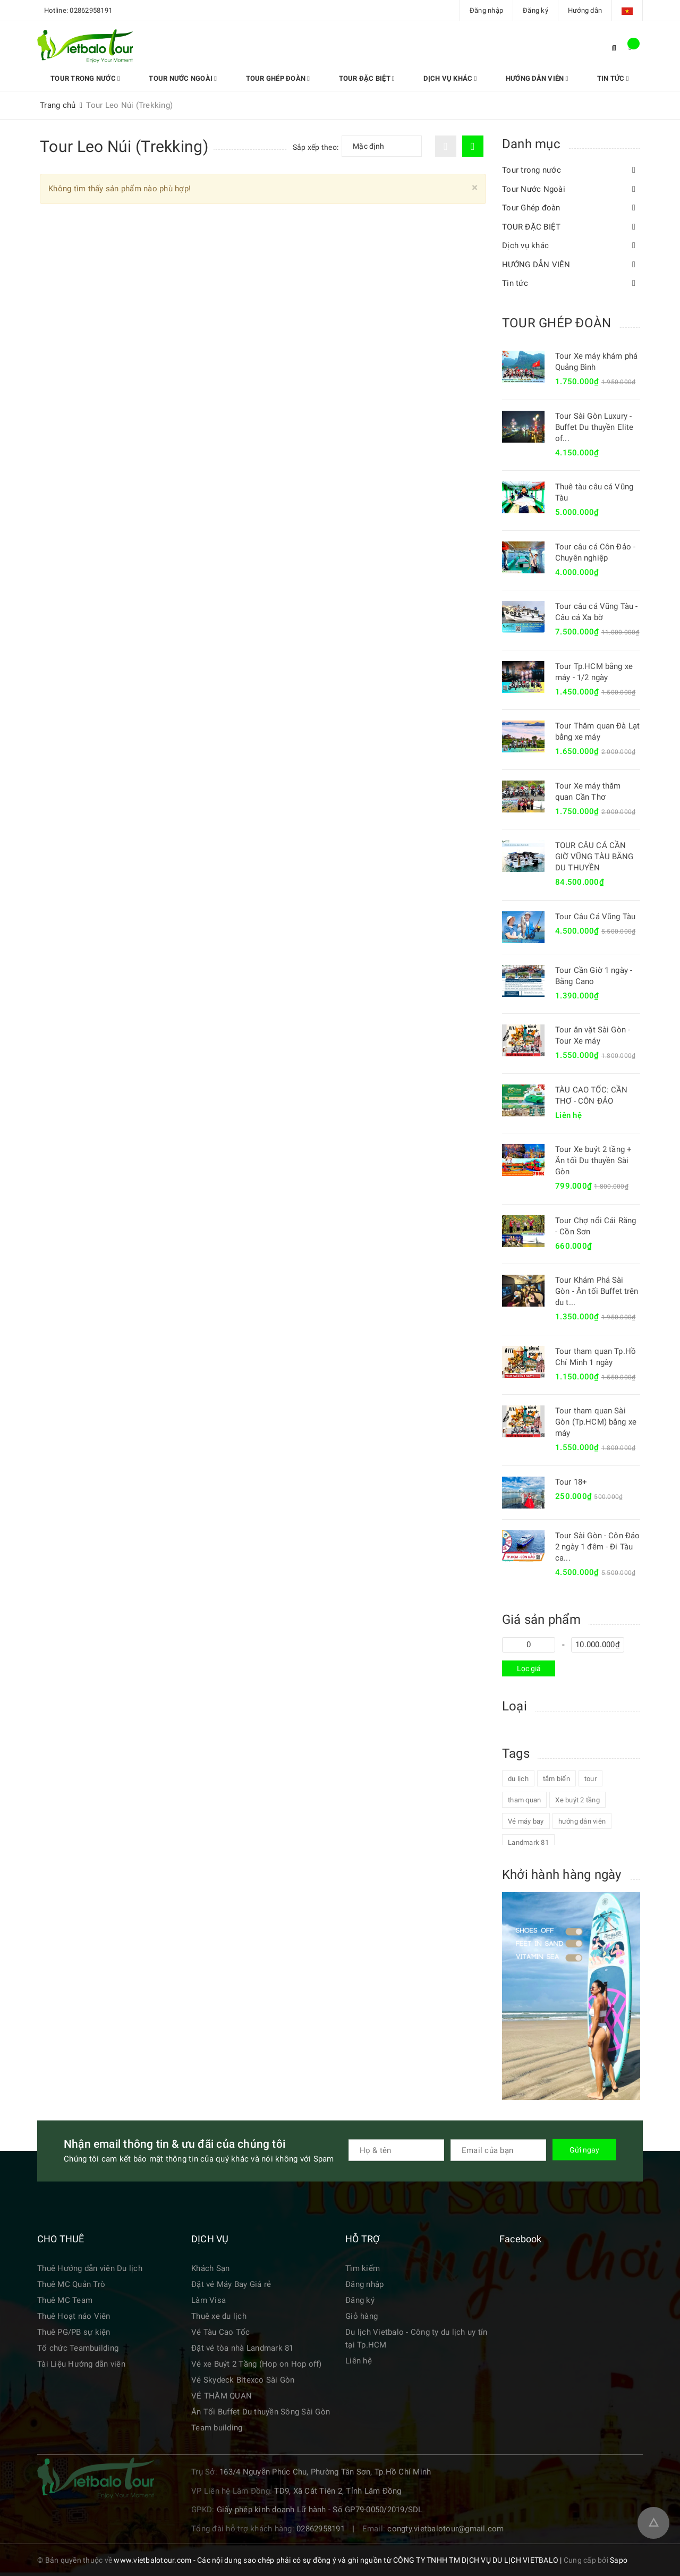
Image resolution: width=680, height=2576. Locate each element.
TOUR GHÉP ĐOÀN (556, 323)
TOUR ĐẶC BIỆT (351, 78)
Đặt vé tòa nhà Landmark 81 (242, 2348)
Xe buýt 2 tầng (577, 1800)
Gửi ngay (584, 2150)
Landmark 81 (528, 1842)
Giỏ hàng (361, 2316)
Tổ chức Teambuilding (77, 2348)
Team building (216, 2428)
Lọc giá (529, 1668)
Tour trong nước (83, 78)
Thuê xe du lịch (218, 2316)
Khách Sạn (210, 2268)
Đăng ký (535, 10)
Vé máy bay (526, 1821)
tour (590, 1779)
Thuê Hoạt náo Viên (73, 2316)
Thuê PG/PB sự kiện (73, 2332)
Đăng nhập (486, 10)
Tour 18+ (571, 1482)
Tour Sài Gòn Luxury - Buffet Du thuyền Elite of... (594, 427)
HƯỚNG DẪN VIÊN (513, 78)
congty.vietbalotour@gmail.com (445, 2528)
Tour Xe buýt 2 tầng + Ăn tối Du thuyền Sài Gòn (593, 1160)
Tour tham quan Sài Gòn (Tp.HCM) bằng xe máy (595, 1422)
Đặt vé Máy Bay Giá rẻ (231, 2284)
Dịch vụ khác (430, 78)
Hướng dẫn (585, 10)
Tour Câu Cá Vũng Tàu (595, 916)
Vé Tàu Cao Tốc (220, 2332)
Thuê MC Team (64, 2300)
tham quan (524, 1800)
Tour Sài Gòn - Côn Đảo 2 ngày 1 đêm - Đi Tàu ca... (597, 1547)
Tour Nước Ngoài (176, 78)
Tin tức (584, 78)
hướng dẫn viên (582, 1821)
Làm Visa (208, 2300)
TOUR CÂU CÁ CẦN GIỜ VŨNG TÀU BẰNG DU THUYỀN (594, 856)
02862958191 (91, 10)
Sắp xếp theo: (315, 147)
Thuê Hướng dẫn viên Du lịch (89, 2268)
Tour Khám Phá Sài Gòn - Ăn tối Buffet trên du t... (597, 1291)
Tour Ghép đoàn (267, 78)
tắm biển (556, 1779)
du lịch (518, 1779)
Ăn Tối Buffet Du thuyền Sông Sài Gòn (260, 2412)
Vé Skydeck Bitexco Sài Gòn (243, 2380)
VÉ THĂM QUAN (221, 2396)
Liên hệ (358, 2361)
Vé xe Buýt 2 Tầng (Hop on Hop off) (256, 2364)
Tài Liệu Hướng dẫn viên (81, 2364)
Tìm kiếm (362, 2268)
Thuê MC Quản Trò (71, 2284)
